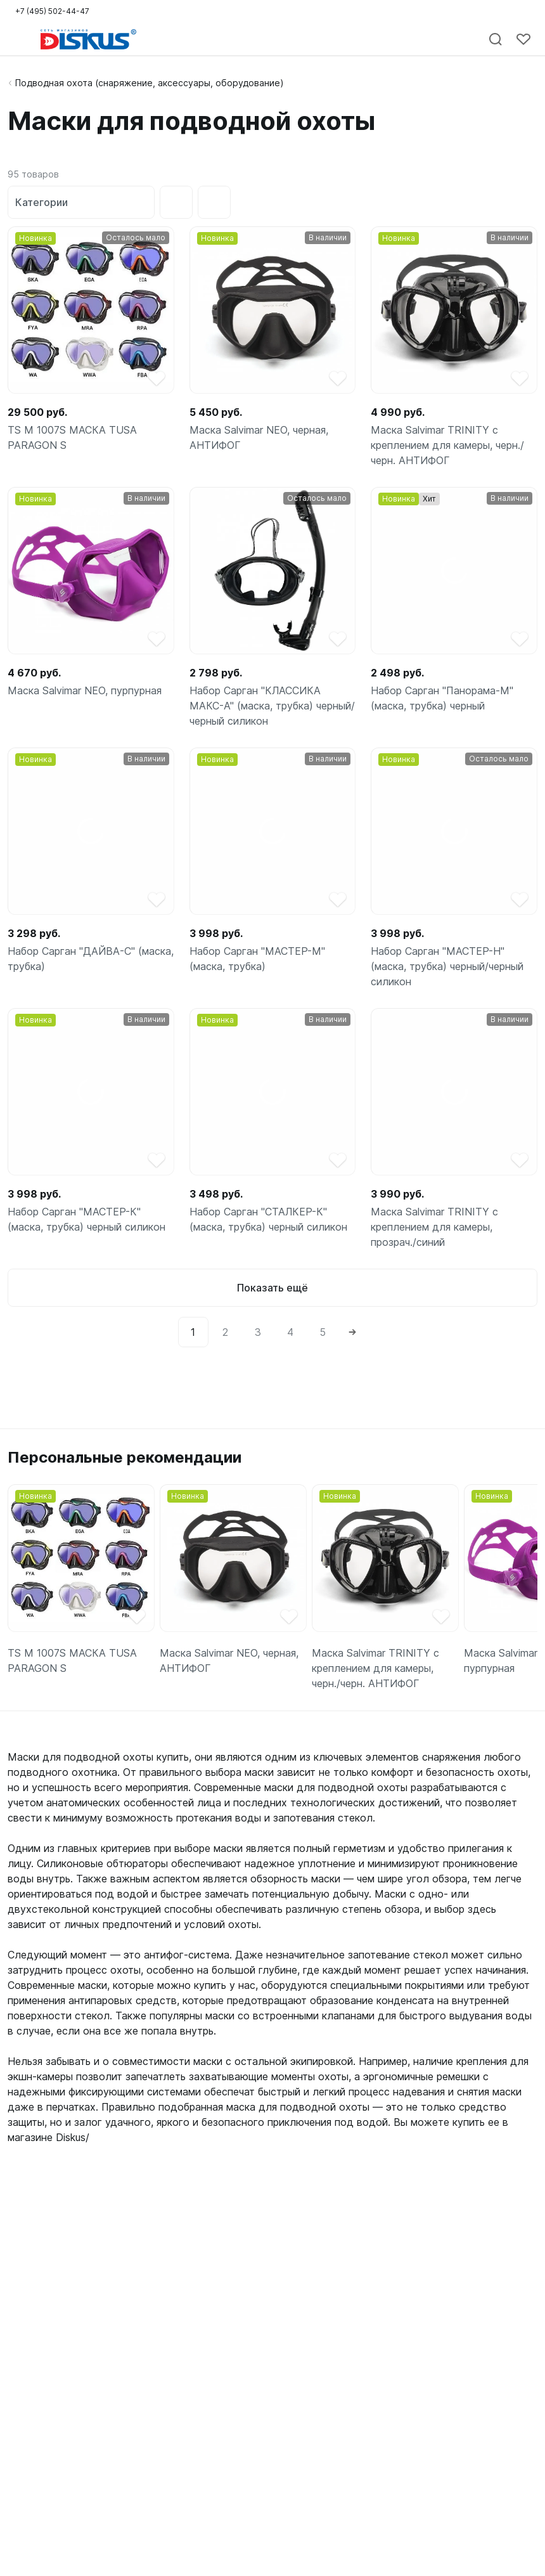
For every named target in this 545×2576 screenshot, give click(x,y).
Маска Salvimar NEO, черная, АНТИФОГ (258, 437)
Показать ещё (272, 1287)
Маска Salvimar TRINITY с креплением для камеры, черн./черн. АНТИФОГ (447, 445)
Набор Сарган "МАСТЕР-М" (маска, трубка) (257, 959)
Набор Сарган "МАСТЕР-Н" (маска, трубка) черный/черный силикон (447, 966)
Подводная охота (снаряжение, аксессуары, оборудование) (149, 82)
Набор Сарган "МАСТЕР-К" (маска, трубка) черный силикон (86, 1219)
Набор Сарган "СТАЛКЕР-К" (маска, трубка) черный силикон (268, 1219)
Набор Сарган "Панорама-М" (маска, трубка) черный (442, 698)
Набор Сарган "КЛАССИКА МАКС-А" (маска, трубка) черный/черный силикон (272, 705)
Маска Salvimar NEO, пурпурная (85, 690)
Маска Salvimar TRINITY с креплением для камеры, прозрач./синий (434, 1226)
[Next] (352, 1332)
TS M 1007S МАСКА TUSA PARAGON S (72, 437)
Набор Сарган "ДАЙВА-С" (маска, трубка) (91, 959)
